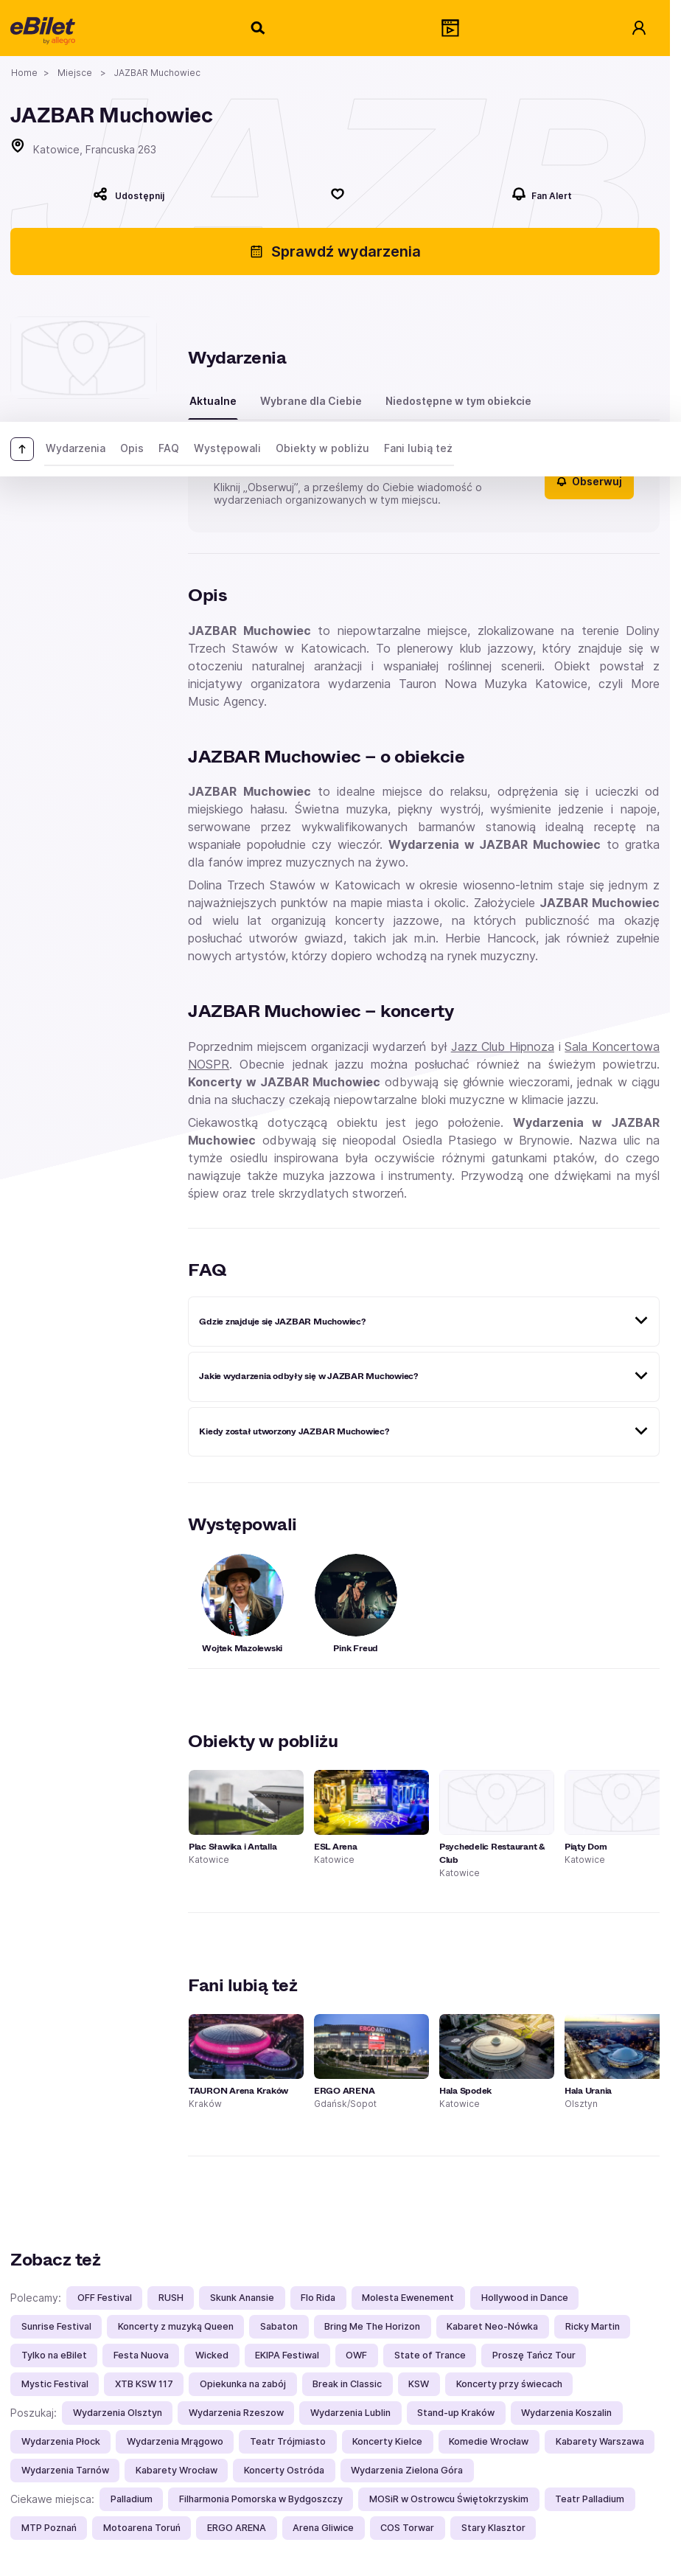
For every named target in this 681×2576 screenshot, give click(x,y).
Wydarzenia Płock (60, 2441)
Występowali (227, 448)
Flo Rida (318, 2297)
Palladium (132, 2498)
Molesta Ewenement (408, 2297)
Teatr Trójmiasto (288, 2441)
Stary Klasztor (493, 2527)
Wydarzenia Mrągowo (175, 2441)
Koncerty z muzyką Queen (176, 2326)
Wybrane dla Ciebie (311, 401)
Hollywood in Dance (524, 2297)
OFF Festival (104, 2297)
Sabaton (279, 2326)
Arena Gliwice (323, 2527)
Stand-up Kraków (456, 2412)
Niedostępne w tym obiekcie (458, 401)
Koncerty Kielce (387, 2441)
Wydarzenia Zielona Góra (407, 2470)
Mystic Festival (54, 2383)
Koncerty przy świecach (509, 2383)
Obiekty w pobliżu (322, 448)
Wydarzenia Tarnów (65, 2470)
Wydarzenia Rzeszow (236, 2412)
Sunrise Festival (56, 2326)
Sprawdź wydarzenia (335, 251)
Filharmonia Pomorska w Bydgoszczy (261, 2498)
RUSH (171, 2297)
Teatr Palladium (589, 2498)
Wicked (211, 2355)
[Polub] (338, 194)
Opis (132, 448)
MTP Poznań (49, 2527)
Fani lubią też (418, 448)
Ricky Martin (592, 2326)
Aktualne (213, 401)
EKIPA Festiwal (287, 2355)
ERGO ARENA (236, 2527)
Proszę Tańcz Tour (534, 2355)
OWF (356, 2355)
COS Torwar (407, 2527)
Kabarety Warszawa (600, 2441)
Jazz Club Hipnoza (502, 1046)
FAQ (168, 448)
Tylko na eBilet (54, 2355)
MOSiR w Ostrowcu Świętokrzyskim (448, 2498)
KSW (418, 2383)
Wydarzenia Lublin (350, 2412)
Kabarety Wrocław (176, 2470)
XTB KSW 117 (144, 2383)
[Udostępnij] (128, 194)
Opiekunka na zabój (243, 2383)
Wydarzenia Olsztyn (117, 2412)
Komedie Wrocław (488, 2441)
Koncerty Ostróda (284, 2470)
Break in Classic (347, 2383)
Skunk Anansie (242, 2297)
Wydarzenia (75, 448)
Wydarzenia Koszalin (566, 2412)
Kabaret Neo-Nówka (492, 2326)
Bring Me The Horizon (372, 2326)
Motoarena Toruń (142, 2527)
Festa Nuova (141, 2355)
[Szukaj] (258, 28)
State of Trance (430, 2355)
